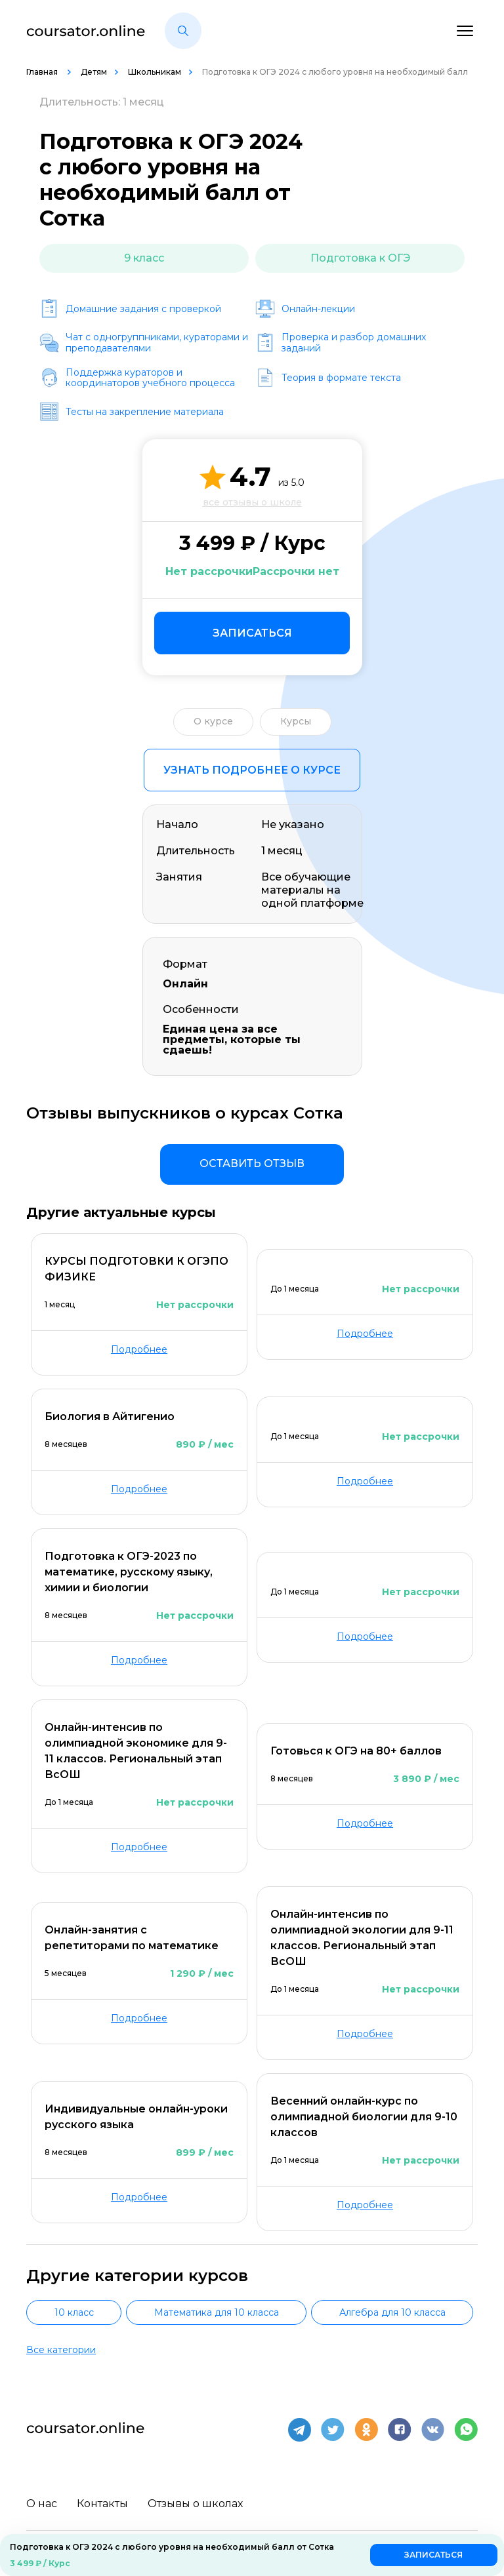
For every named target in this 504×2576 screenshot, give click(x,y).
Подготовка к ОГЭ (360, 258)
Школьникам (154, 72)
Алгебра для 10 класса (392, 2312)
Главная (43, 72)
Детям (94, 72)
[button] (183, 30)
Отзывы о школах (195, 2501)
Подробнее (139, 1349)
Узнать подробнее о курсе (252, 770)
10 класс (74, 2312)
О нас (41, 2501)
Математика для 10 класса (216, 2312)
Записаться (252, 633)
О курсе (213, 721)
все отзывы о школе (252, 502)
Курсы (295, 721)
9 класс (144, 258)
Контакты (102, 2501)
